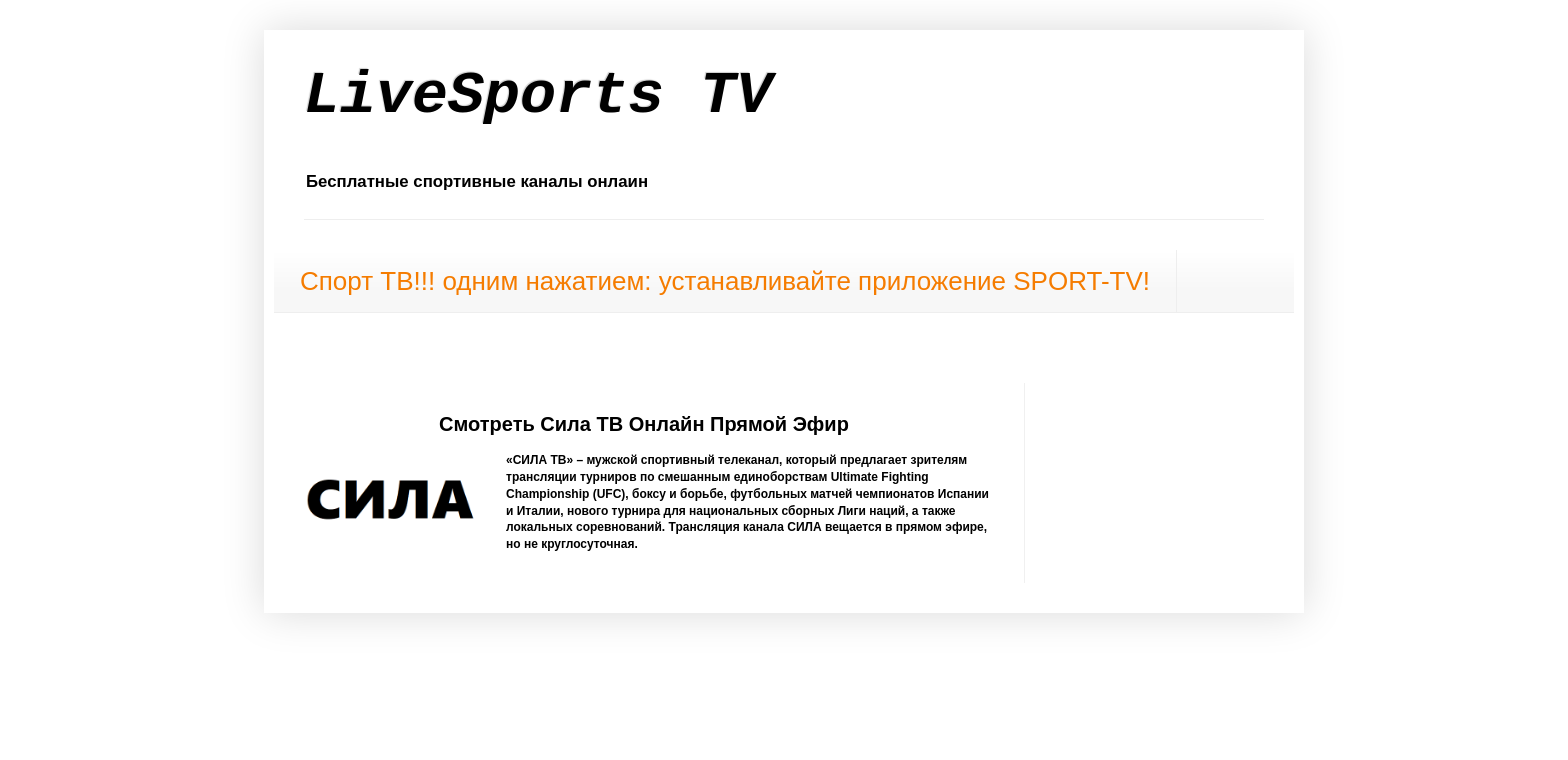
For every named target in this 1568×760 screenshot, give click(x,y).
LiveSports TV (538, 96)
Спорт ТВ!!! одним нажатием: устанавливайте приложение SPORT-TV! (725, 281)
